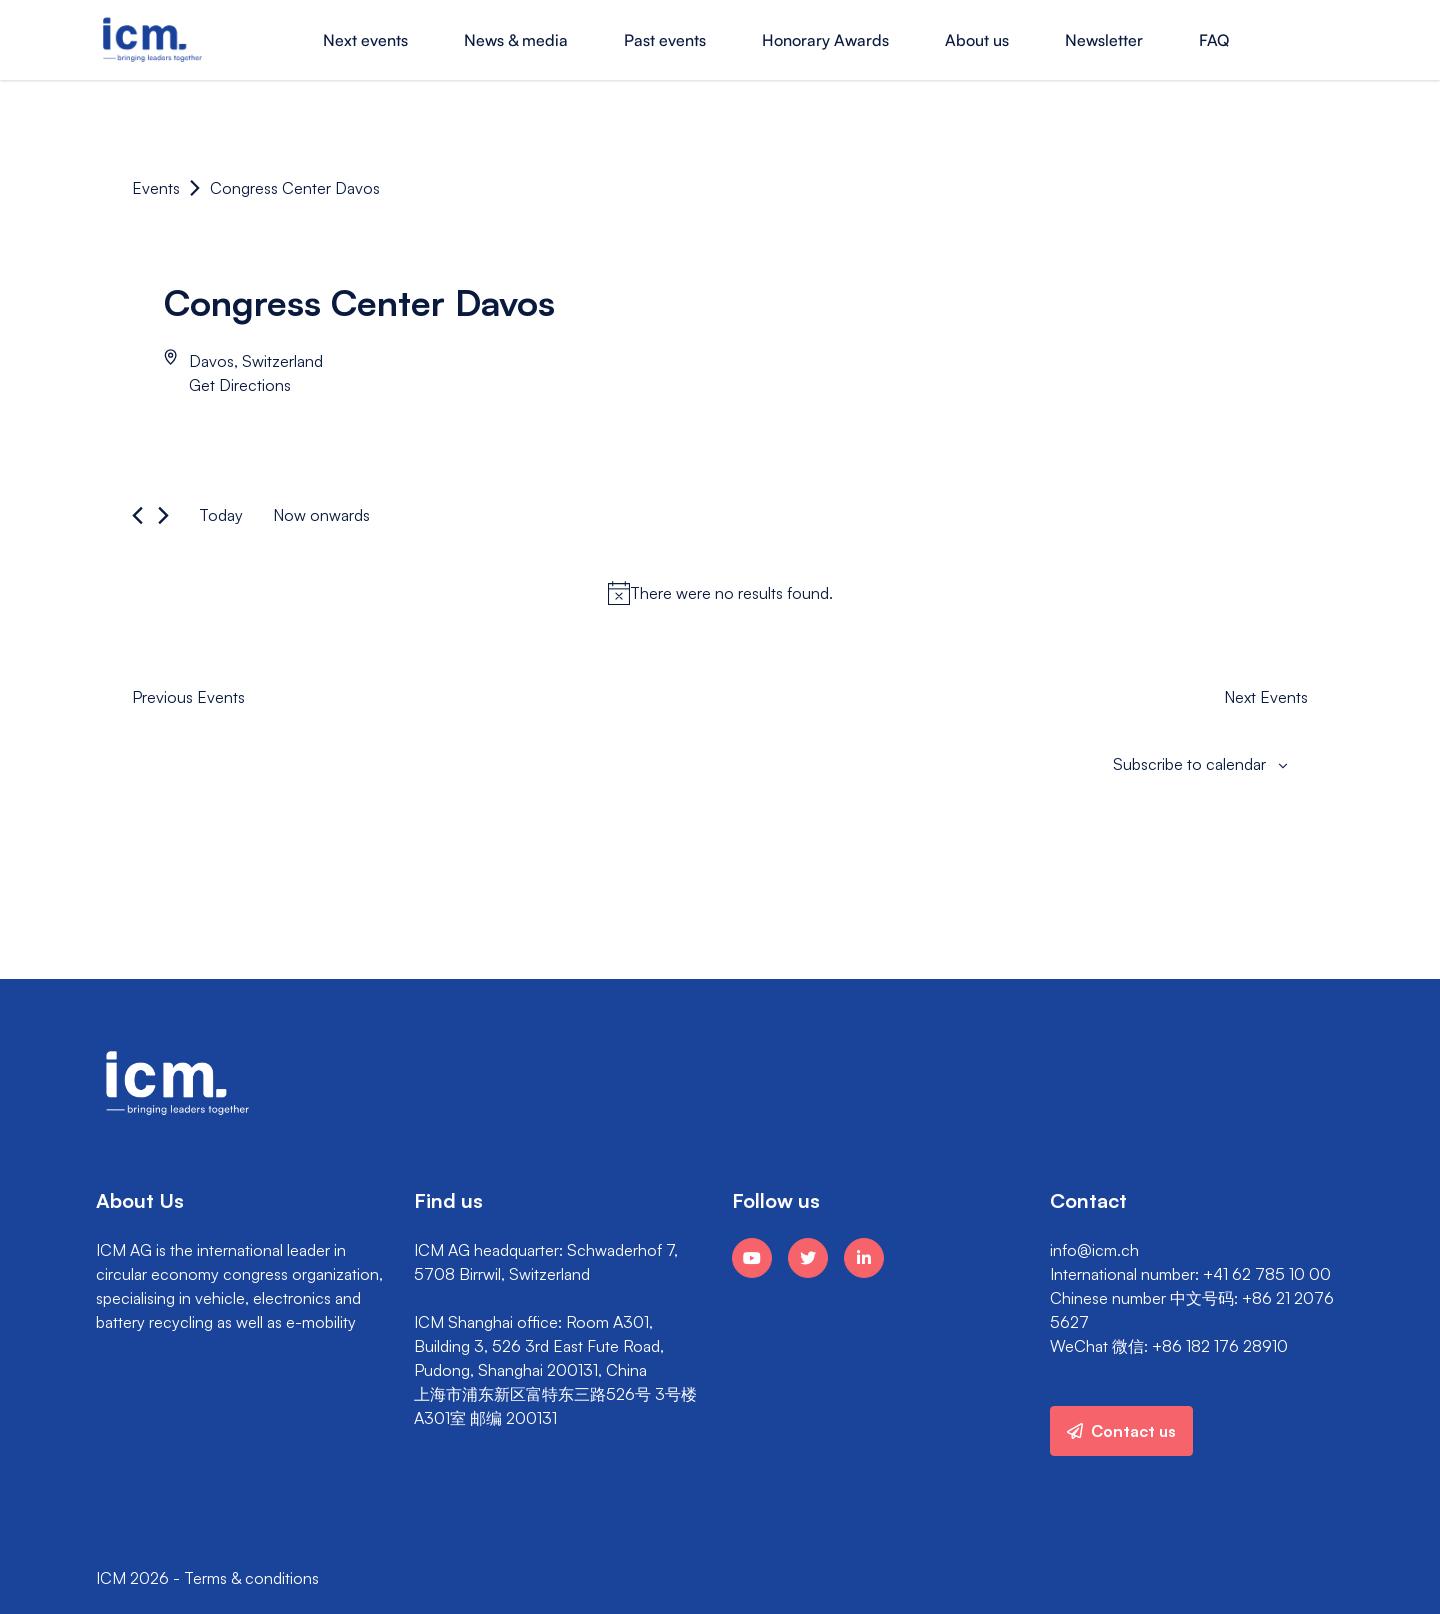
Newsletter (1104, 40)
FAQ (1214, 40)
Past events (665, 40)
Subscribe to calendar (1189, 764)
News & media (516, 40)
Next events (365, 40)
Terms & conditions (251, 1578)
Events (156, 188)
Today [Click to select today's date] (221, 515)
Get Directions (240, 385)
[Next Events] (163, 515)
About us (977, 40)
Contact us (1121, 1431)
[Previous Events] (137, 515)
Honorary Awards (825, 40)
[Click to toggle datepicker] (321, 515)
